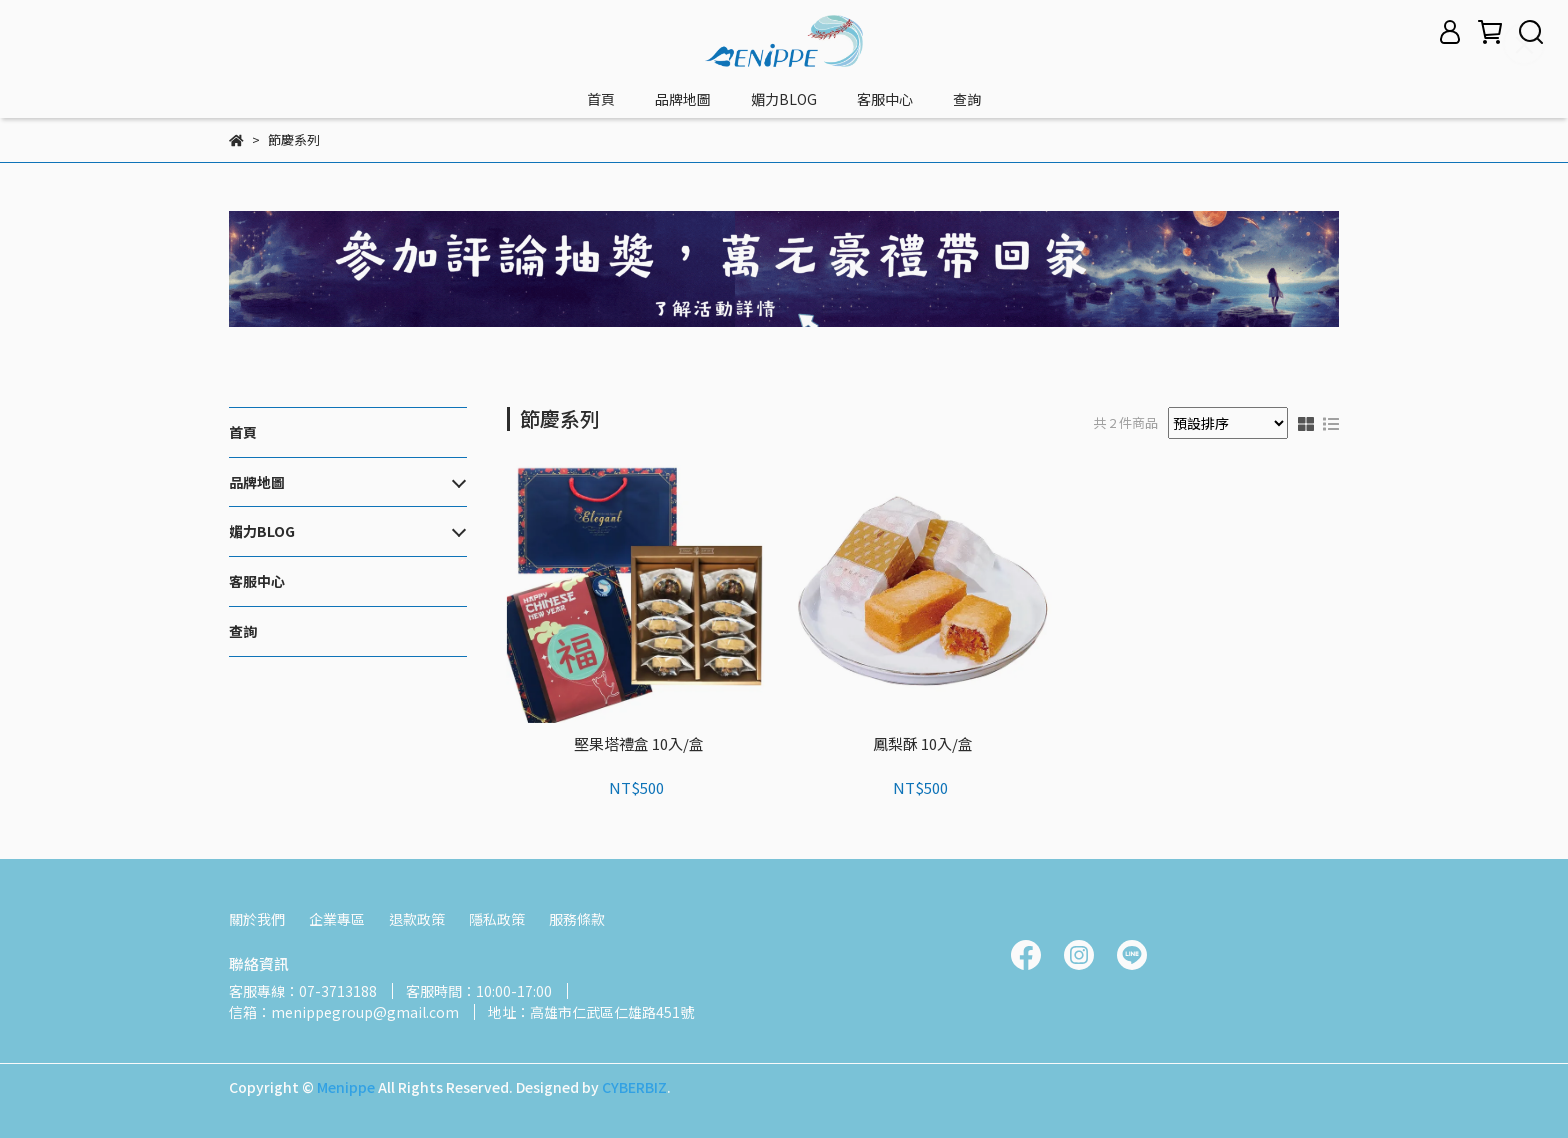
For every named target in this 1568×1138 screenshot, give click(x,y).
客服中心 (885, 99)
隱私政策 (497, 919)
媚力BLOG (784, 99)
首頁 (601, 99)
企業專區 (337, 919)
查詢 (967, 99)
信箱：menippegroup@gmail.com (344, 1012)
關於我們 (257, 919)
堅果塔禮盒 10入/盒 (639, 744)
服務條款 (577, 919)
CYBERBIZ (634, 1087)
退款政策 (417, 919)
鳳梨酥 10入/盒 (923, 744)
